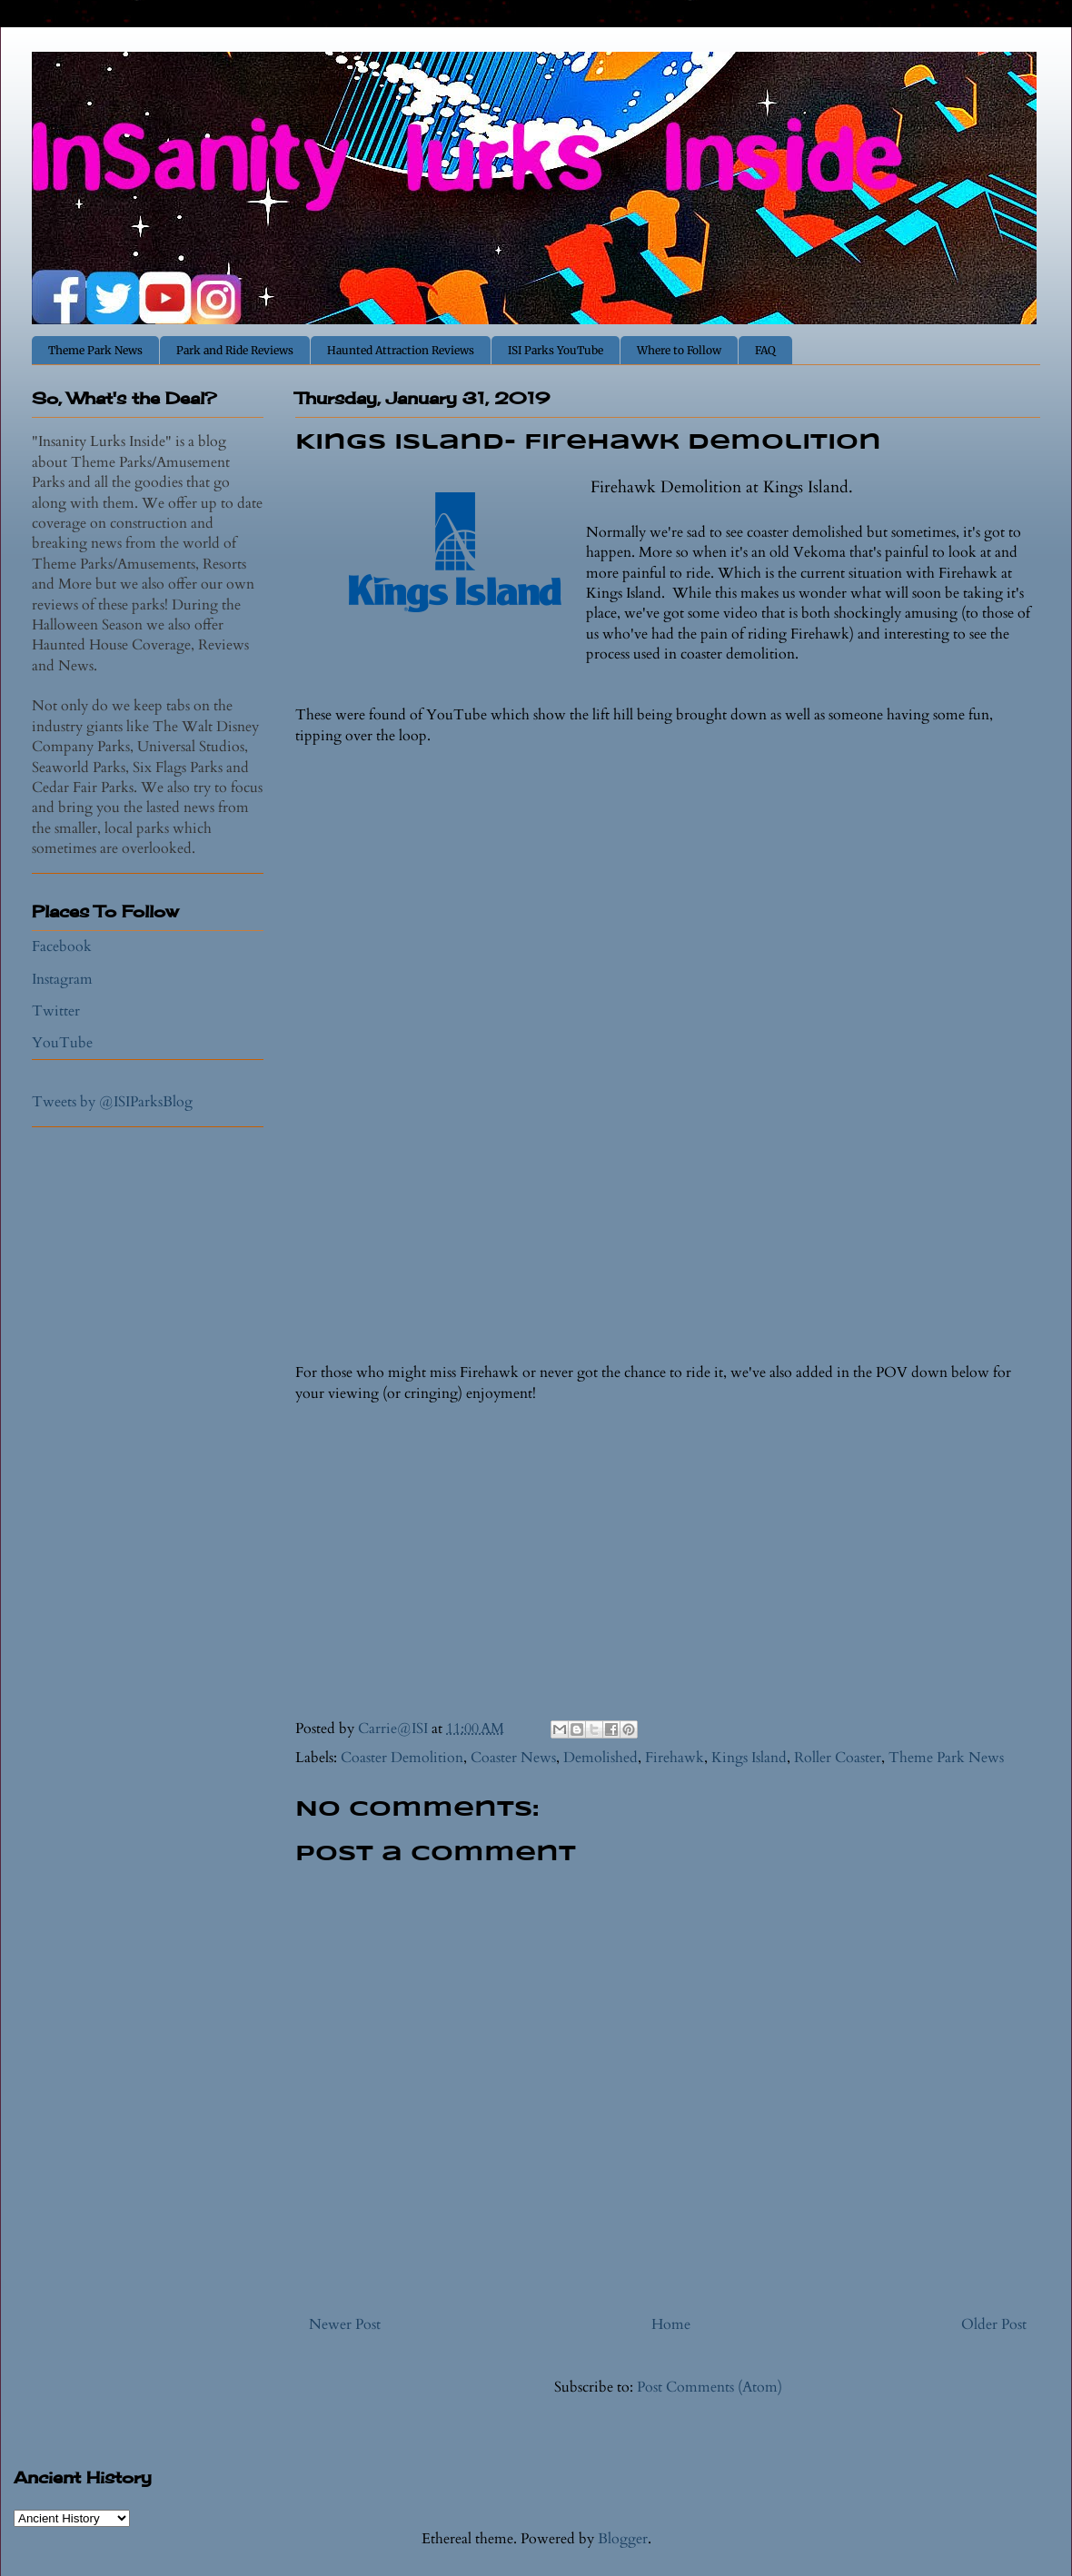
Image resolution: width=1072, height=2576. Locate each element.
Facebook (62, 946)
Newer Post (345, 2324)
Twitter (56, 1011)
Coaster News (513, 1758)
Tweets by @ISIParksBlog (112, 1102)
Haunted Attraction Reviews (400, 350)
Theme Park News (95, 350)
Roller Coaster (837, 1758)
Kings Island (749, 1758)
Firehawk (674, 1758)
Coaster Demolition (402, 1758)
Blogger (623, 2539)
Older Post (994, 2324)
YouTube (62, 1043)
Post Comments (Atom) (709, 2387)
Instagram (62, 979)
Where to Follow (679, 350)
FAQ (765, 350)
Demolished (600, 1758)
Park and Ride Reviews (234, 350)
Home (670, 2324)
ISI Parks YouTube (555, 350)
